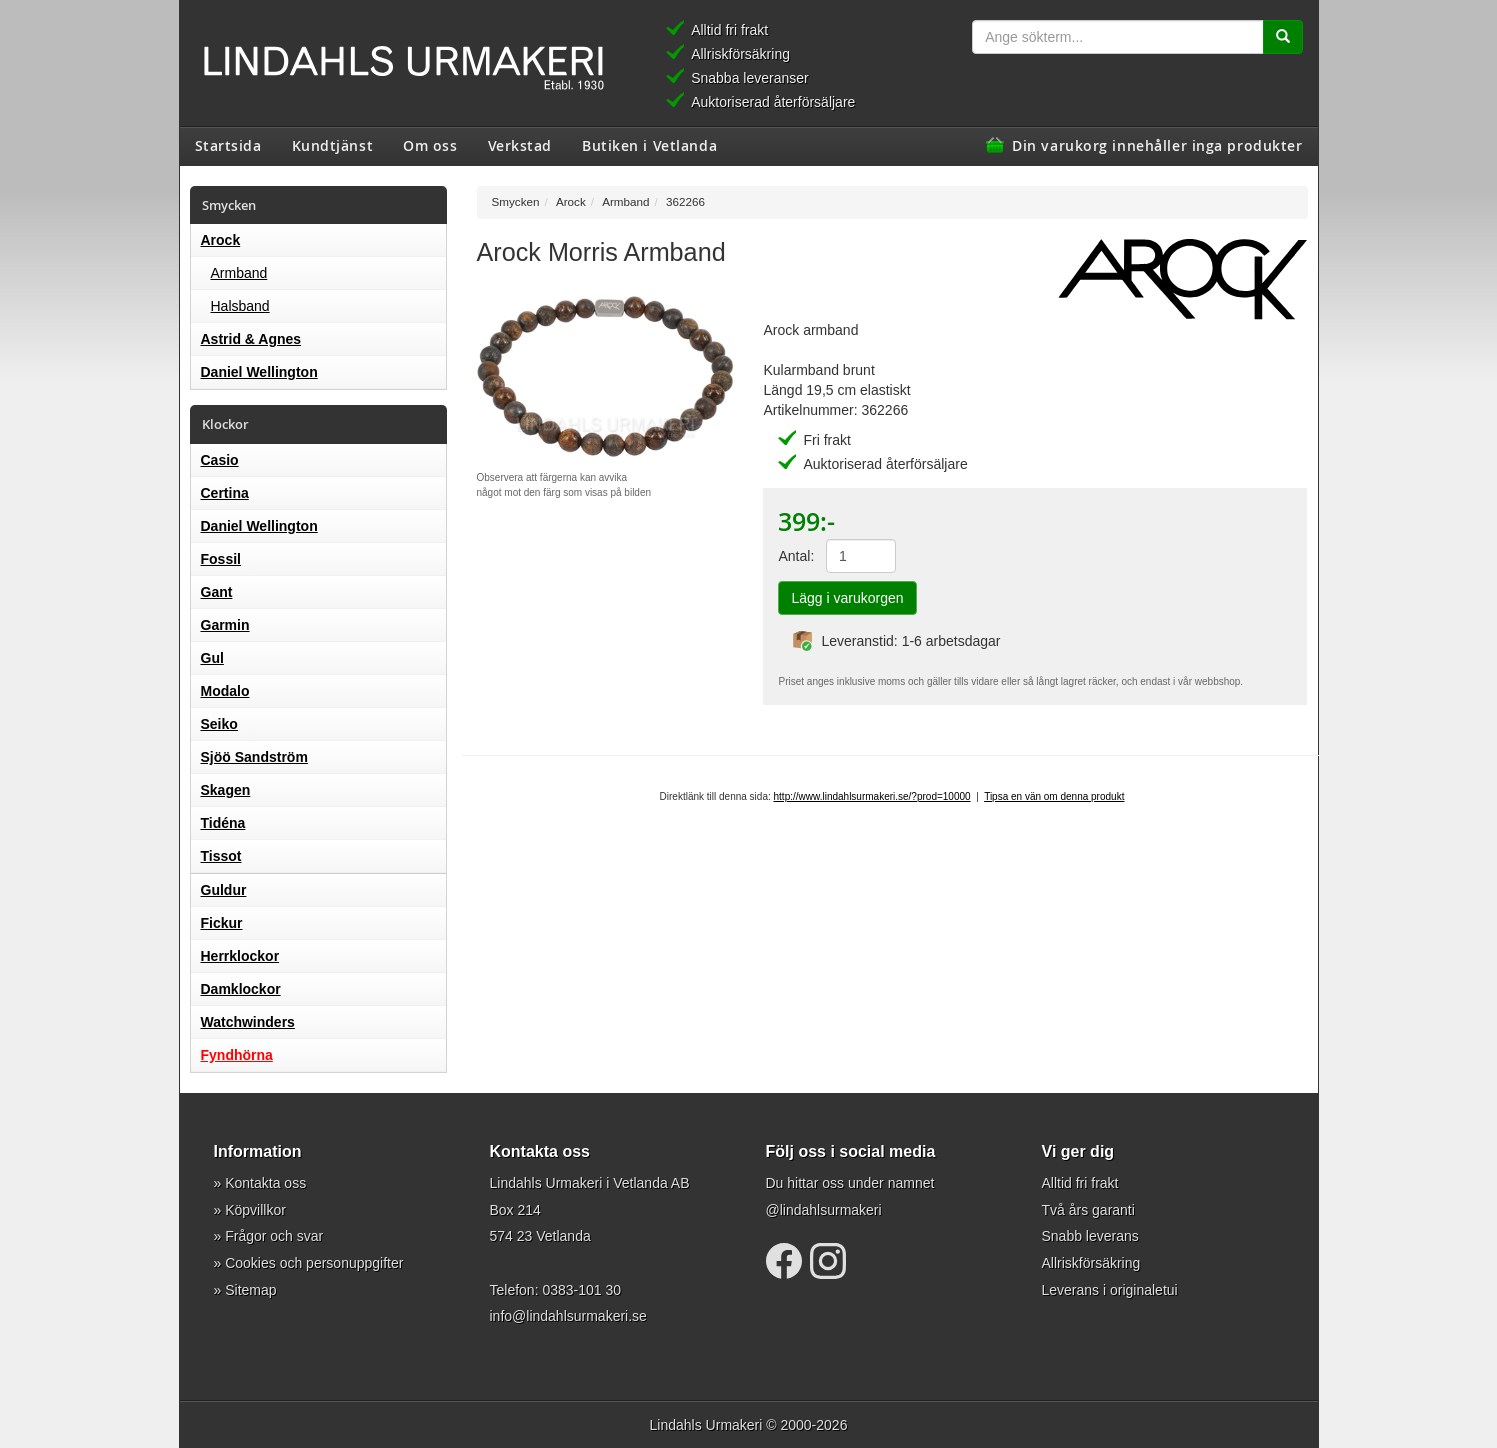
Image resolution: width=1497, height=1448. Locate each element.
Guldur (224, 890)
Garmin (225, 625)
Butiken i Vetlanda (649, 145)
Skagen (226, 790)
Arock (221, 240)
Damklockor (241, 989)
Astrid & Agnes (251, 339)
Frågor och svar (274, 1236)
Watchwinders (248, 1022)
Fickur (222, 923)
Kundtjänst (333, 145)
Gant (217, 592)
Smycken (516, 201)
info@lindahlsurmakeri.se (568, 1316)
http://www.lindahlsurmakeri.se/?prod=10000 (872, 796)
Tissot (221, 856)
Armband (239, 273)
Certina (225, 493)
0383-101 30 (581, 1290)
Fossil (221, 559)
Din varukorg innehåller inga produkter (1157, 145)
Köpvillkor (255, 1210)
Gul (212, 658)
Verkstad (520, 145)
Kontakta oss (265, 1183)
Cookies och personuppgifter (314, 1263)
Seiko (219, 724)
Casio (220, 460)
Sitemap (250, 1290)
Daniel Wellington (259, 372)
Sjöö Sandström (254, 757)
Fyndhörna (237, 1055)
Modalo (225, 691)
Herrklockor (240, 956)
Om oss (430, 145)
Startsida (228, 145)
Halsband (240, 306)
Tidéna (223, 823)
